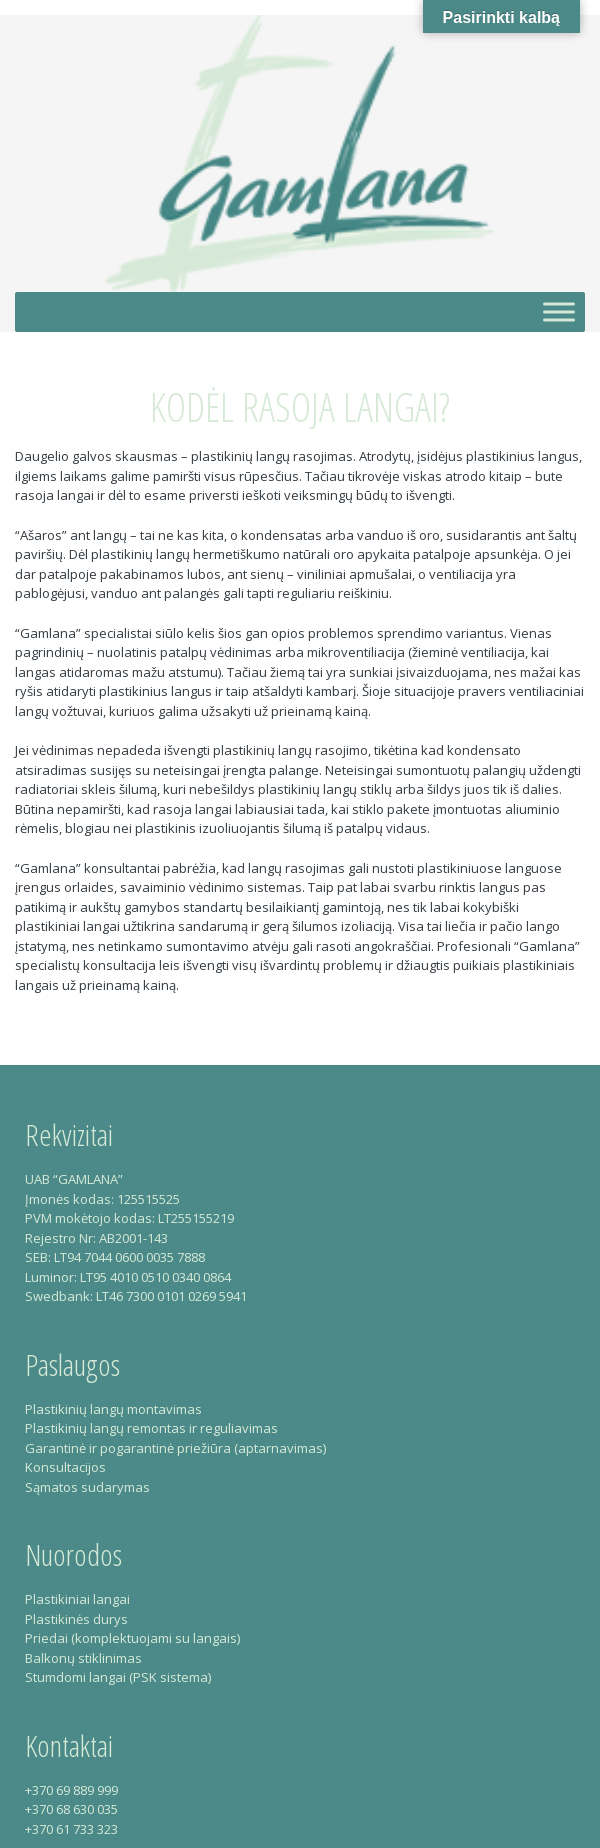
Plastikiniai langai (77, 1599)
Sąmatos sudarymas (87, 1487)
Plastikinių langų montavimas (113, 1409)
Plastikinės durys (76, 1619)
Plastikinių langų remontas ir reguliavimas (151, 1428)
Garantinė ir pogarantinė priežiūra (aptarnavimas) (175, 1448)
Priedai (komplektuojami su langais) (132, 1638)
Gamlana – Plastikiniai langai (300, 153)
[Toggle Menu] (559, 312)
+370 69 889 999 (71, 1790)
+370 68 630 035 (71, 1809)
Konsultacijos (65, 1467)
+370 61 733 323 (71, 1829)
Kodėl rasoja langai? (300, 406)
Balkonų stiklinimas (83, 1658)
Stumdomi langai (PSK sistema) (118, 1677)
